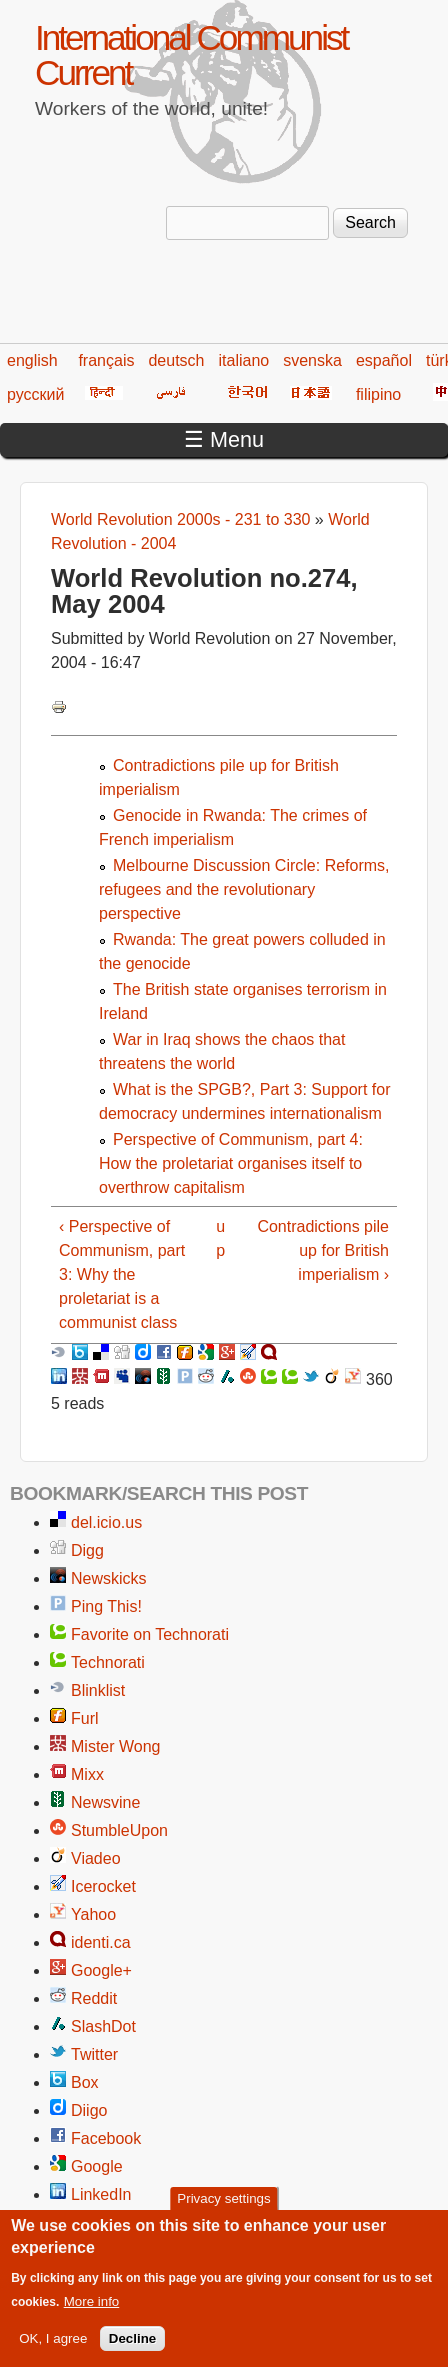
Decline (132, 2352)
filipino (378, 394)
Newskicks (109, 1578)
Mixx (87, 1774)
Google (97, 2166)
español (384, 360)
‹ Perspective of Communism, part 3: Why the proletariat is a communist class (122, 1274)
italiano (244, 360)
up (220, 1238)
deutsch (176, 360)
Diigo (89, 2110)
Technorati (108, 1662)
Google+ (101, 1970)
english (32, 360)
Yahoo (93, 1914)
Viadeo (96, 1858)
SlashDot (103, 2026)
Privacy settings (223, 2212)
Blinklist (98, 1690)
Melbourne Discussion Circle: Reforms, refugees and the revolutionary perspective (244, 889)
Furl (85, 1718)
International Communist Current (191, 55)
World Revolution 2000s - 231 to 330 (180, 519)
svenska (312, 360)
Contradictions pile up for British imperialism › (323, 1250)
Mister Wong (116, 1746)
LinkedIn (101, 2194)
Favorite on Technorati (150, 1634)
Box (85, 2082)
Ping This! (106, 1606)
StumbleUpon (119, 1830)
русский (35, 394)
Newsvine (105, 1802)
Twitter (94, 2054)
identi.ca (101, 1942)
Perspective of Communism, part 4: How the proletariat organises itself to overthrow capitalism (231, 1163)
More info (92, 2315)
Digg (87, 1550)
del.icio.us (106, 1522)
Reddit (94, 1998)
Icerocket (103, 1886)
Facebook (106, 2138)
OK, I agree (53, 2352)
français (106, 360)
